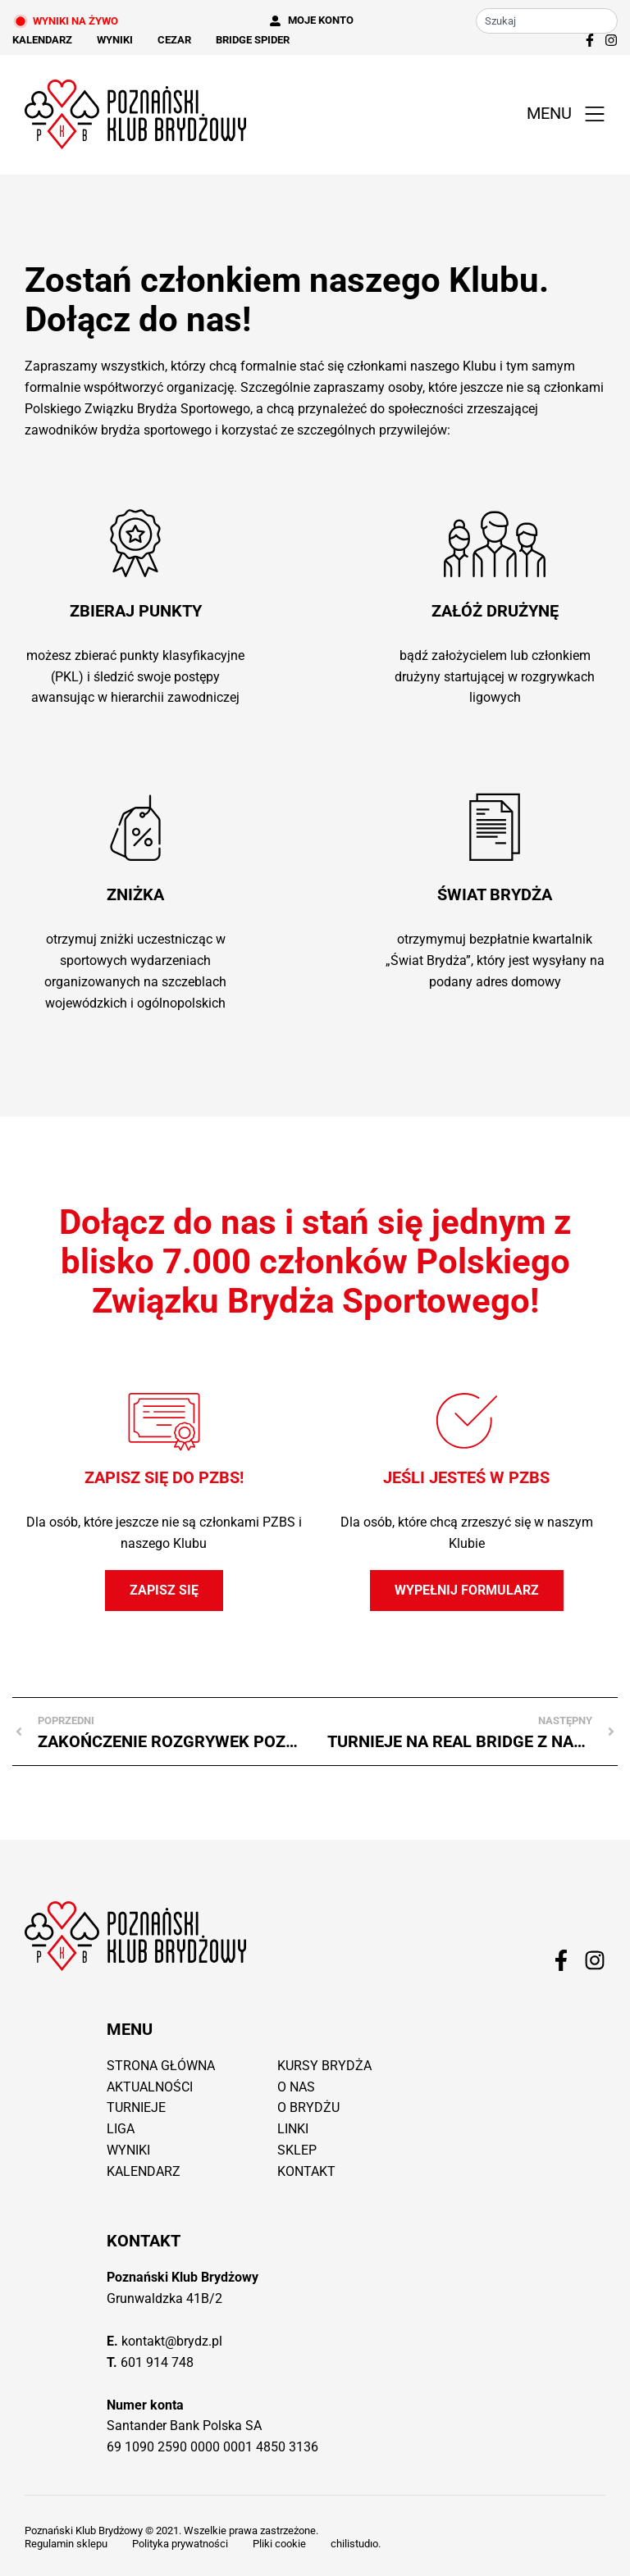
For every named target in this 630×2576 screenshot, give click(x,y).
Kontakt (306, 2171)
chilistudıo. (356, 2543)
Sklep (297, 2150)
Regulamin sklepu (66, 2543)
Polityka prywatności (180, 2543)
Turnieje (136, 2107)
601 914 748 (157, 2362)
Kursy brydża (324, 2065)
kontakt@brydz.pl (171, 2341)
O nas (296, 2087)
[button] (561, 114)
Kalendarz (42, 40)
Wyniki (115, 40)
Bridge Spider (253, 40)
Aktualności (150, 2087)
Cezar (174, 40)
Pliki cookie (279, 2543)
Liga (121, 2129)
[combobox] (547, 21)
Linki (292, 2129)
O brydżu (308, 2107)
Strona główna (161, 2065)
